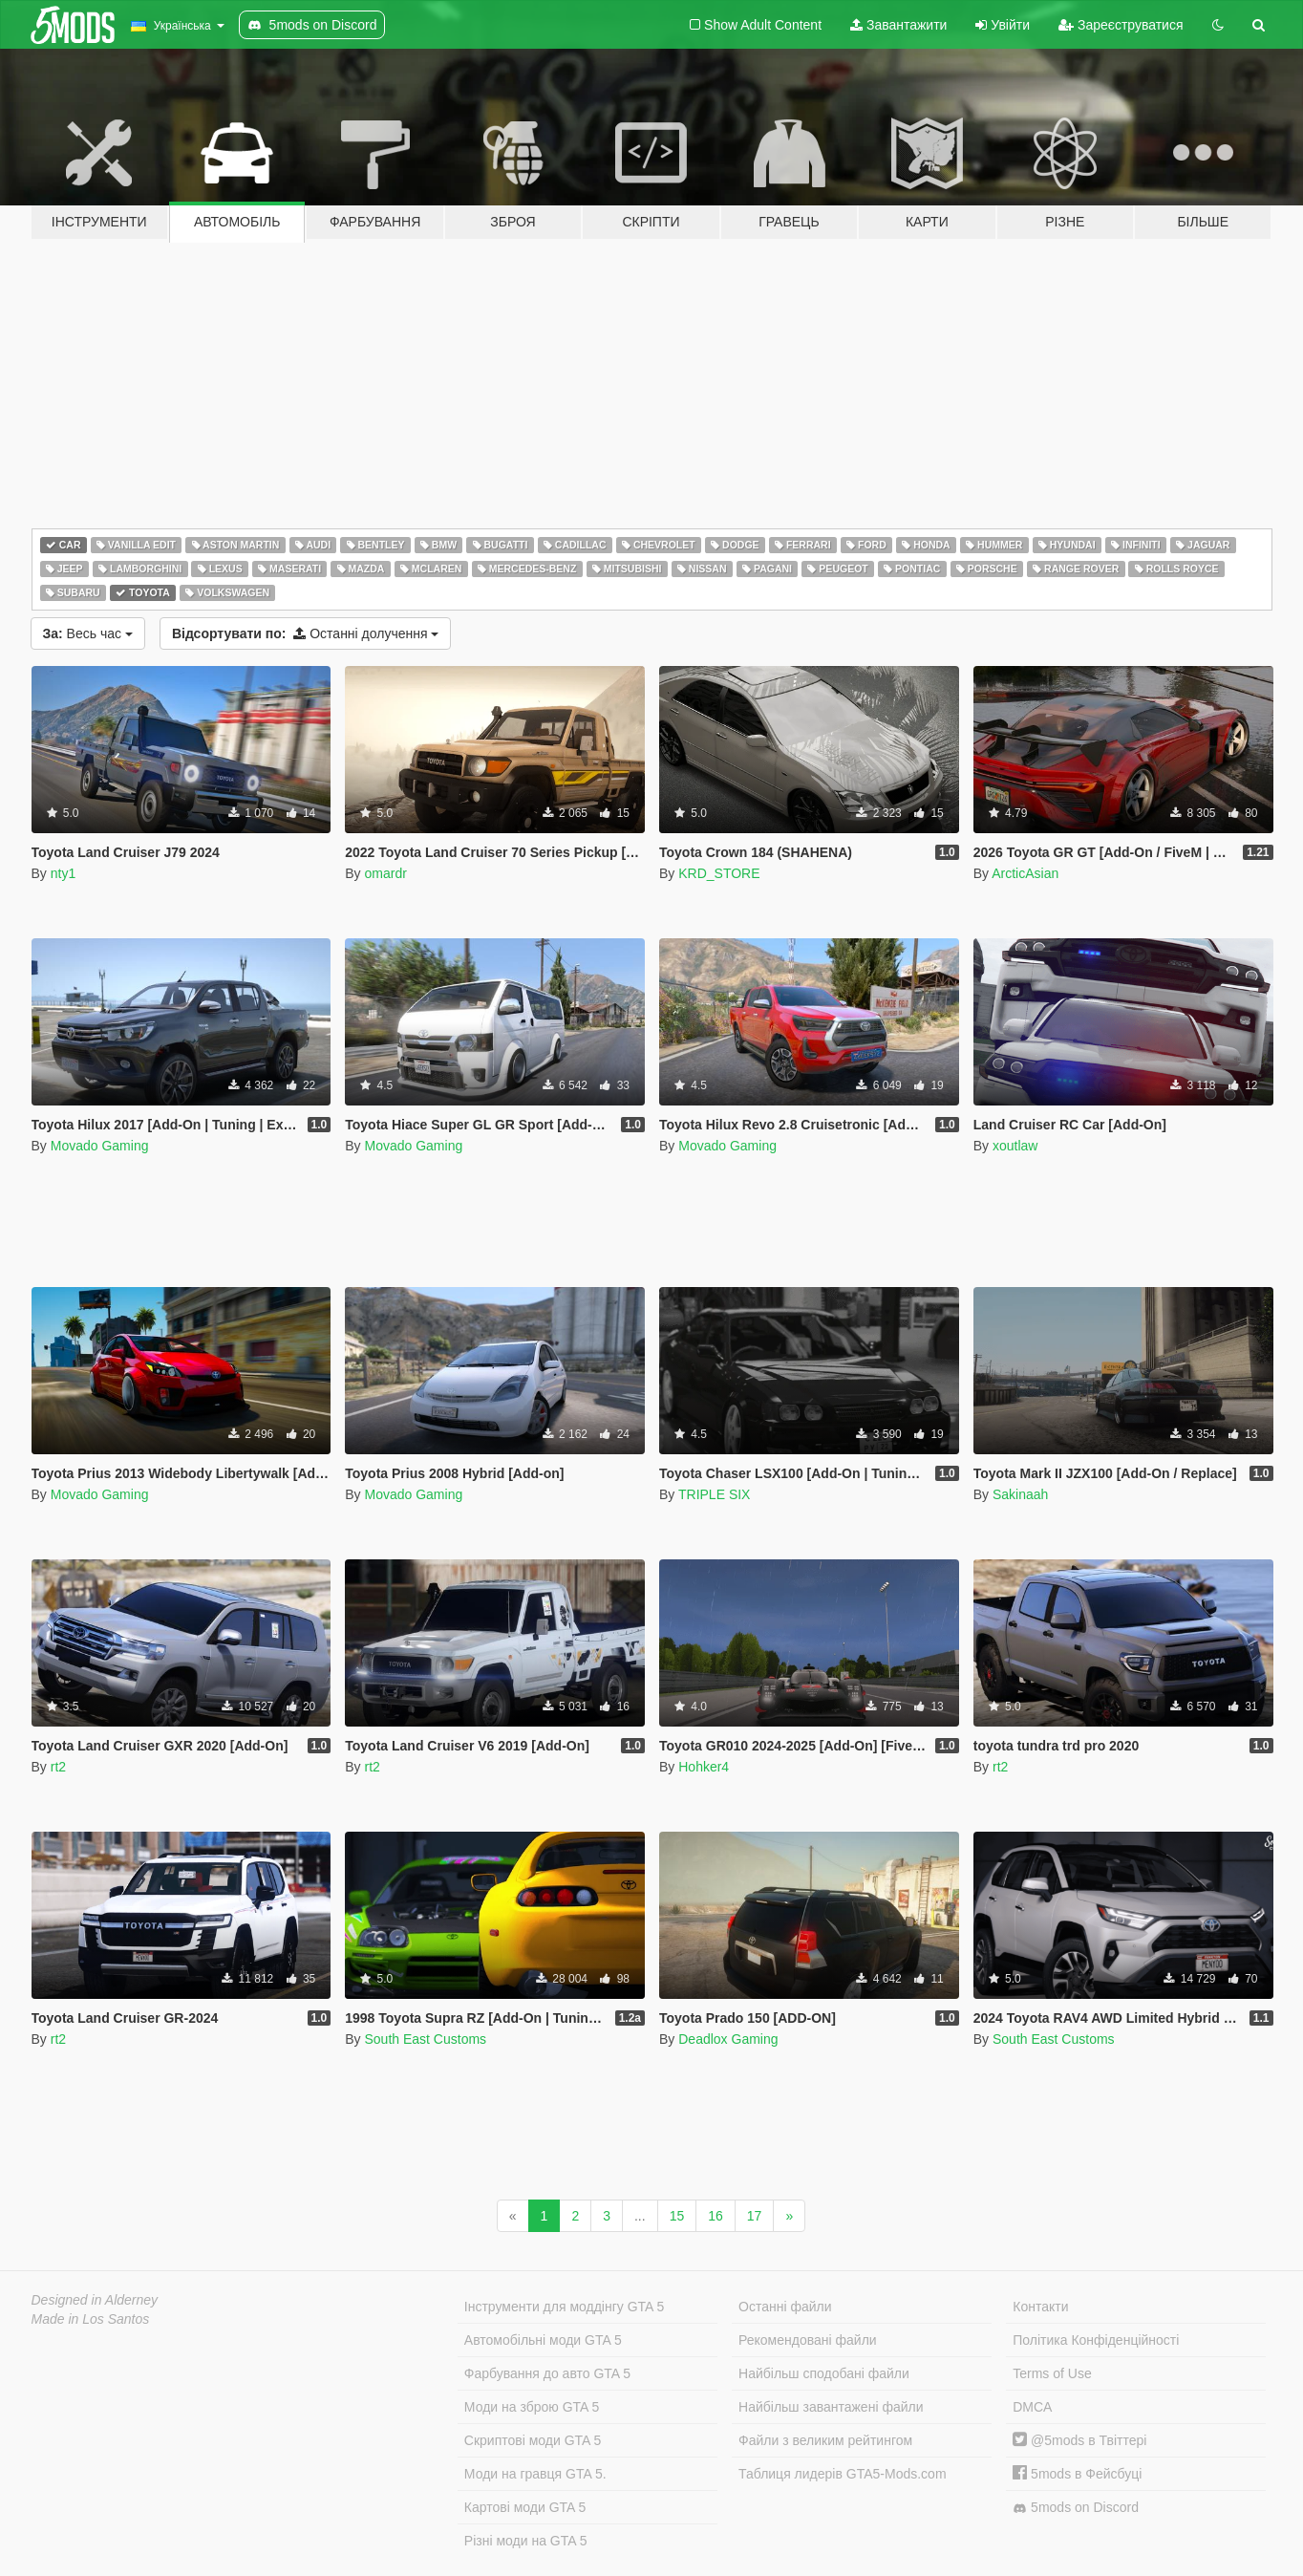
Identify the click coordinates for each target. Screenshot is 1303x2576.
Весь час (88, 633)
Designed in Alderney (95, 2300)
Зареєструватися (1120, 24)
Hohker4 (703, 1766)
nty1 (63, 873)
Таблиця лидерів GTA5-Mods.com (842, 2473)
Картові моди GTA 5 (525, 2507)
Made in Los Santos (91, 2319)
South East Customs (425, 2039)
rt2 (58, 1766)
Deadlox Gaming (728, 2039)
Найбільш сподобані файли (823, 2373)
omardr (385, 873)
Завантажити (898, 24)
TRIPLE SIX (714, 1494)
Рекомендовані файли (807, 2340)
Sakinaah (1020, 1494)
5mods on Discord (1076, 2508)
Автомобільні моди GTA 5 (543, 2340)
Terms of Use (1052, 2373)
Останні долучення (305, 633)
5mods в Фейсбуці (1077, 2473)
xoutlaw (1015, 1145)
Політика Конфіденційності (1096, 2340)
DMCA (1032, 2407)
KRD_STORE (718, 873)
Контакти (1040, 2306)
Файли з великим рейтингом (825, 2440)
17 (754, 2215)
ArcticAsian (1025, 873)
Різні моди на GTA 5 (525, 2540)
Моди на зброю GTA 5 (531, 2407)
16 (715, 2215)
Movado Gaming (100, 1145)
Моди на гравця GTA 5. (535, 2473)
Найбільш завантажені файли (830, 2407)
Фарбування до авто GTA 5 (547, 2373)
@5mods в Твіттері (1079, 2440)
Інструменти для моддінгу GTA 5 (564, 2306)
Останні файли (785, 2306)
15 (677, 2215)
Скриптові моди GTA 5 (533, 2440)
